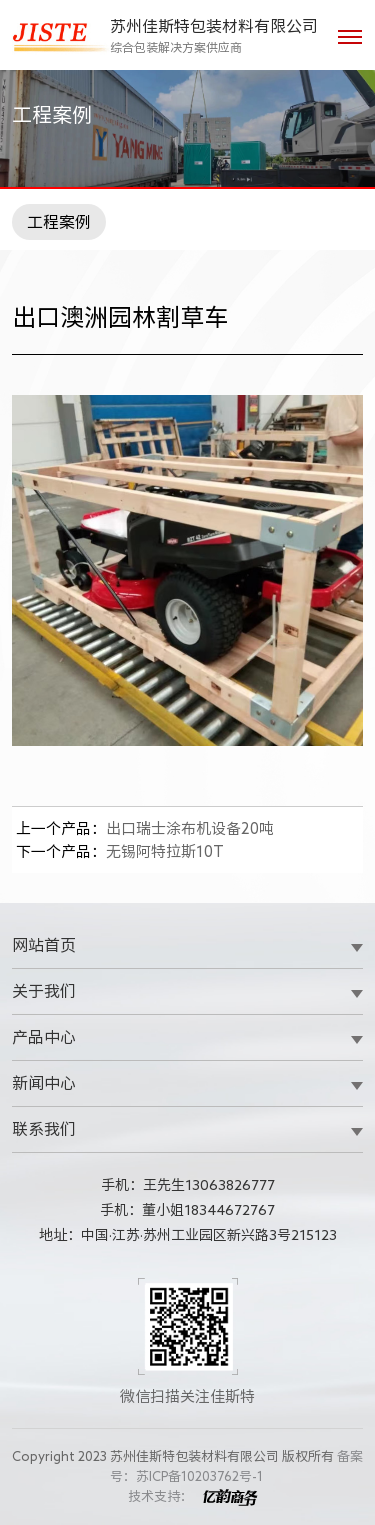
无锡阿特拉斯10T (120, 851)
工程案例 (59, 222)
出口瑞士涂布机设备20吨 (145, 828)
